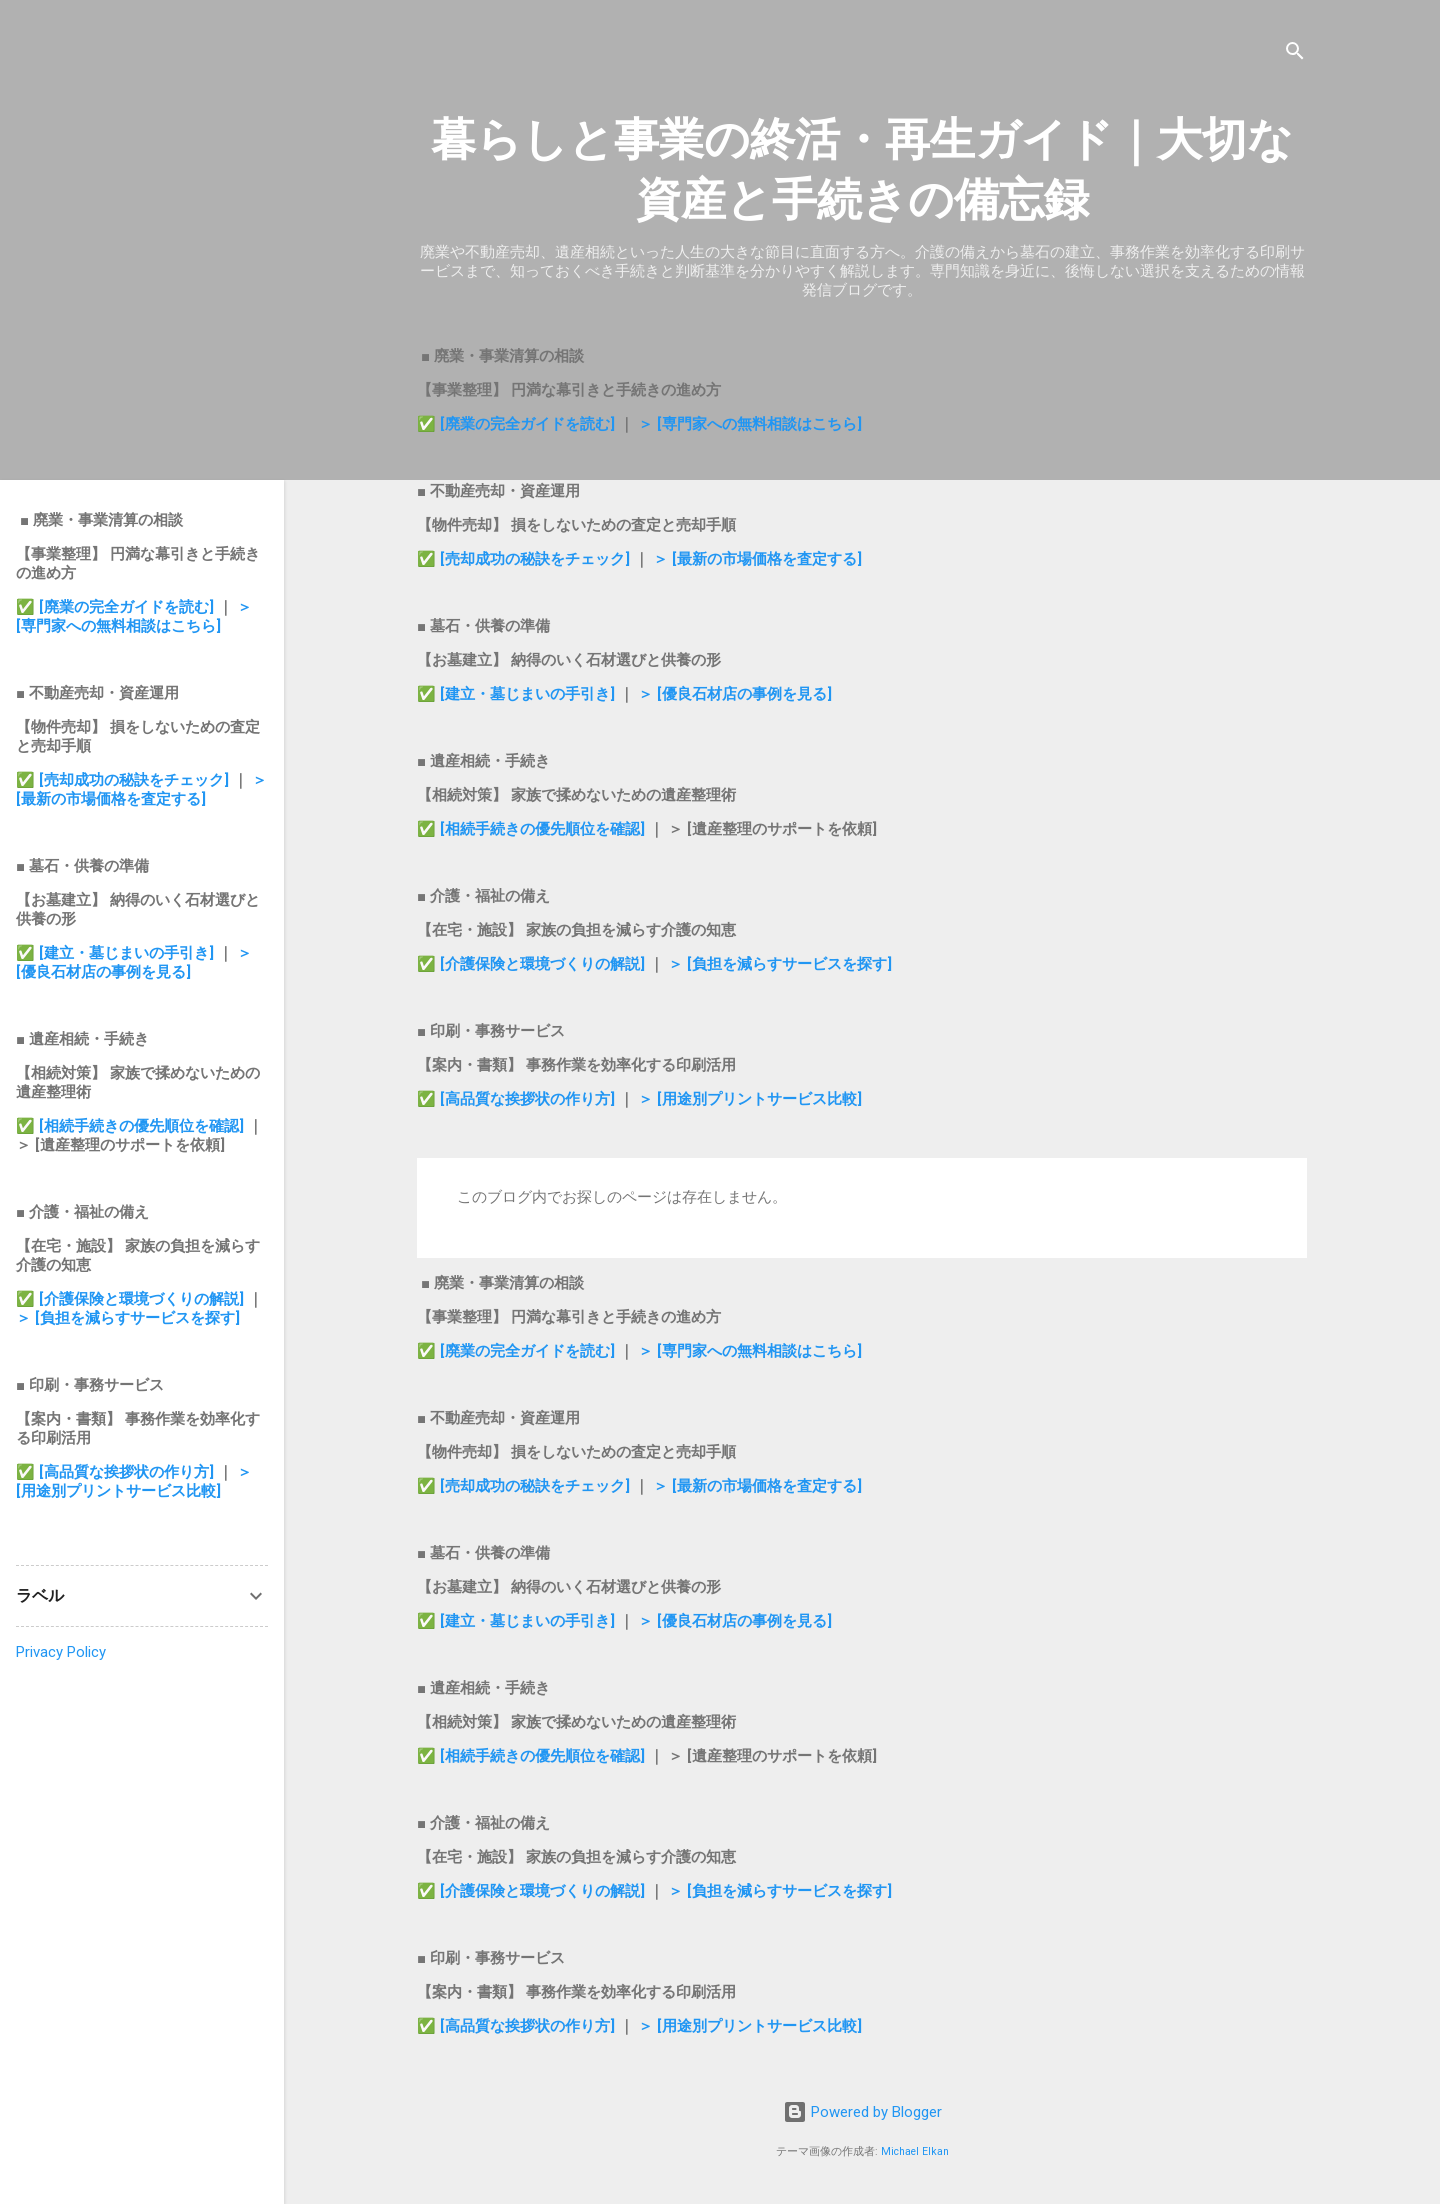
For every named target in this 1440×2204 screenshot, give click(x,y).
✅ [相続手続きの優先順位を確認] (533, 829)
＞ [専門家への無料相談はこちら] (750, 424)
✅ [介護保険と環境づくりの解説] (533, 964)
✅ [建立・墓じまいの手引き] (516, 694)
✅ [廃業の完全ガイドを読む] (518, 424)
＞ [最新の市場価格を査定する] (757, 559)
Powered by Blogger (862, 2112)
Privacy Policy (61, 1652)
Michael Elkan (915, 2151)
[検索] (1295, 54)
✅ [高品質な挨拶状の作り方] (518, 1099)
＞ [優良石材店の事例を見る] (735, 694)
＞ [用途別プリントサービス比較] (750, 1099)
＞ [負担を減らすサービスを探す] (780, 964)
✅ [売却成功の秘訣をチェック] (523, 559)
